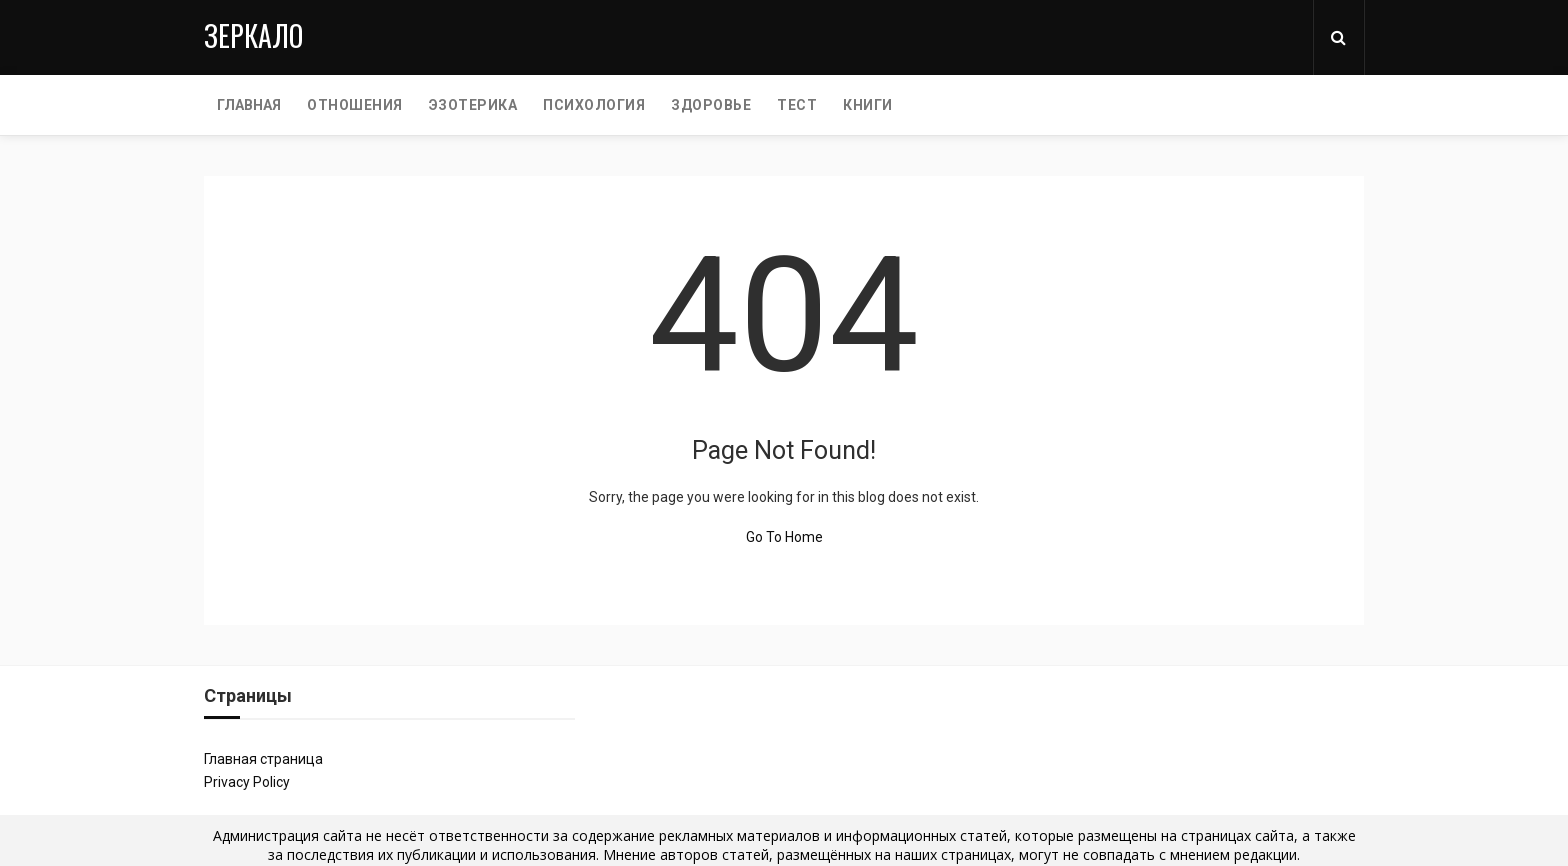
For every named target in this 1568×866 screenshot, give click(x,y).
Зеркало (253, 35)
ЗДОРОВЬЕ (711, 105)
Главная (249, 105)
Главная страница (263, 759)
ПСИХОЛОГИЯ (594, 105)
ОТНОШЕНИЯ (355, 105)
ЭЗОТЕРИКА (473, 105)
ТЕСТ (797, 105)
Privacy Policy (247, 782)
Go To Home (784, 537)
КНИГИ (868, 105)
